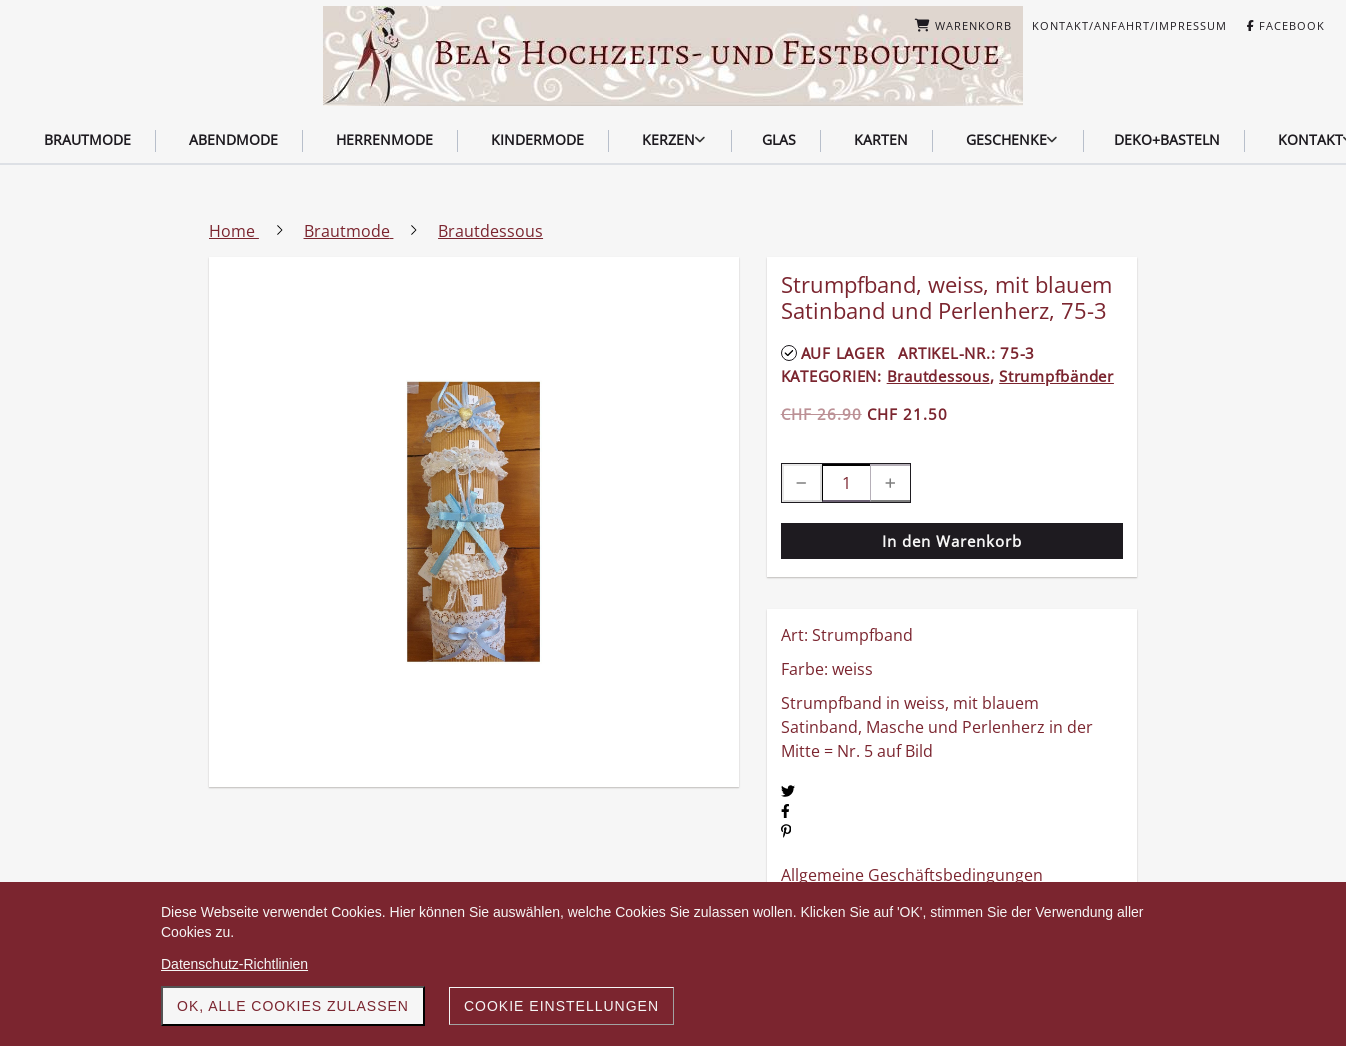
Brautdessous (938, 376)
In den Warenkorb (952, 541)
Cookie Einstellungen (561, 1006)
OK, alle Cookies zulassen (293, 1006)
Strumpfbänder (1056, 376)
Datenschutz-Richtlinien (234, 964)
